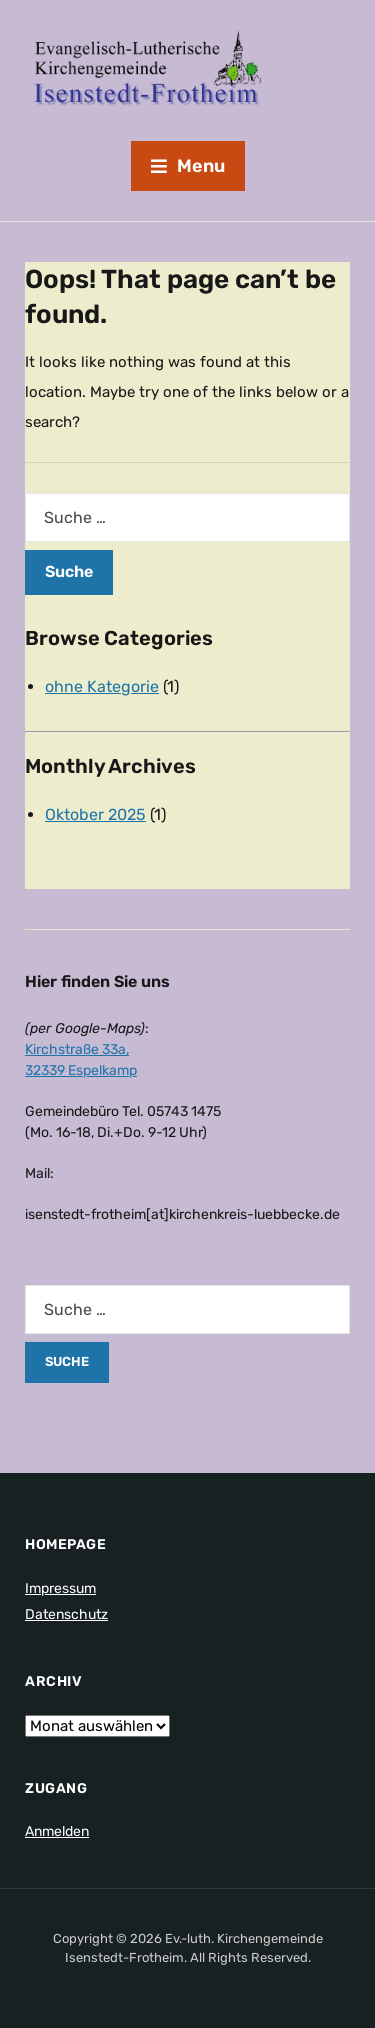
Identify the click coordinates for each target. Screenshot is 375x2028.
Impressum (60, 1588)
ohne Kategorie (102, 686)
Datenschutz (66, 1614)
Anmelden (57, 1831)
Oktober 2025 (95, 814)
